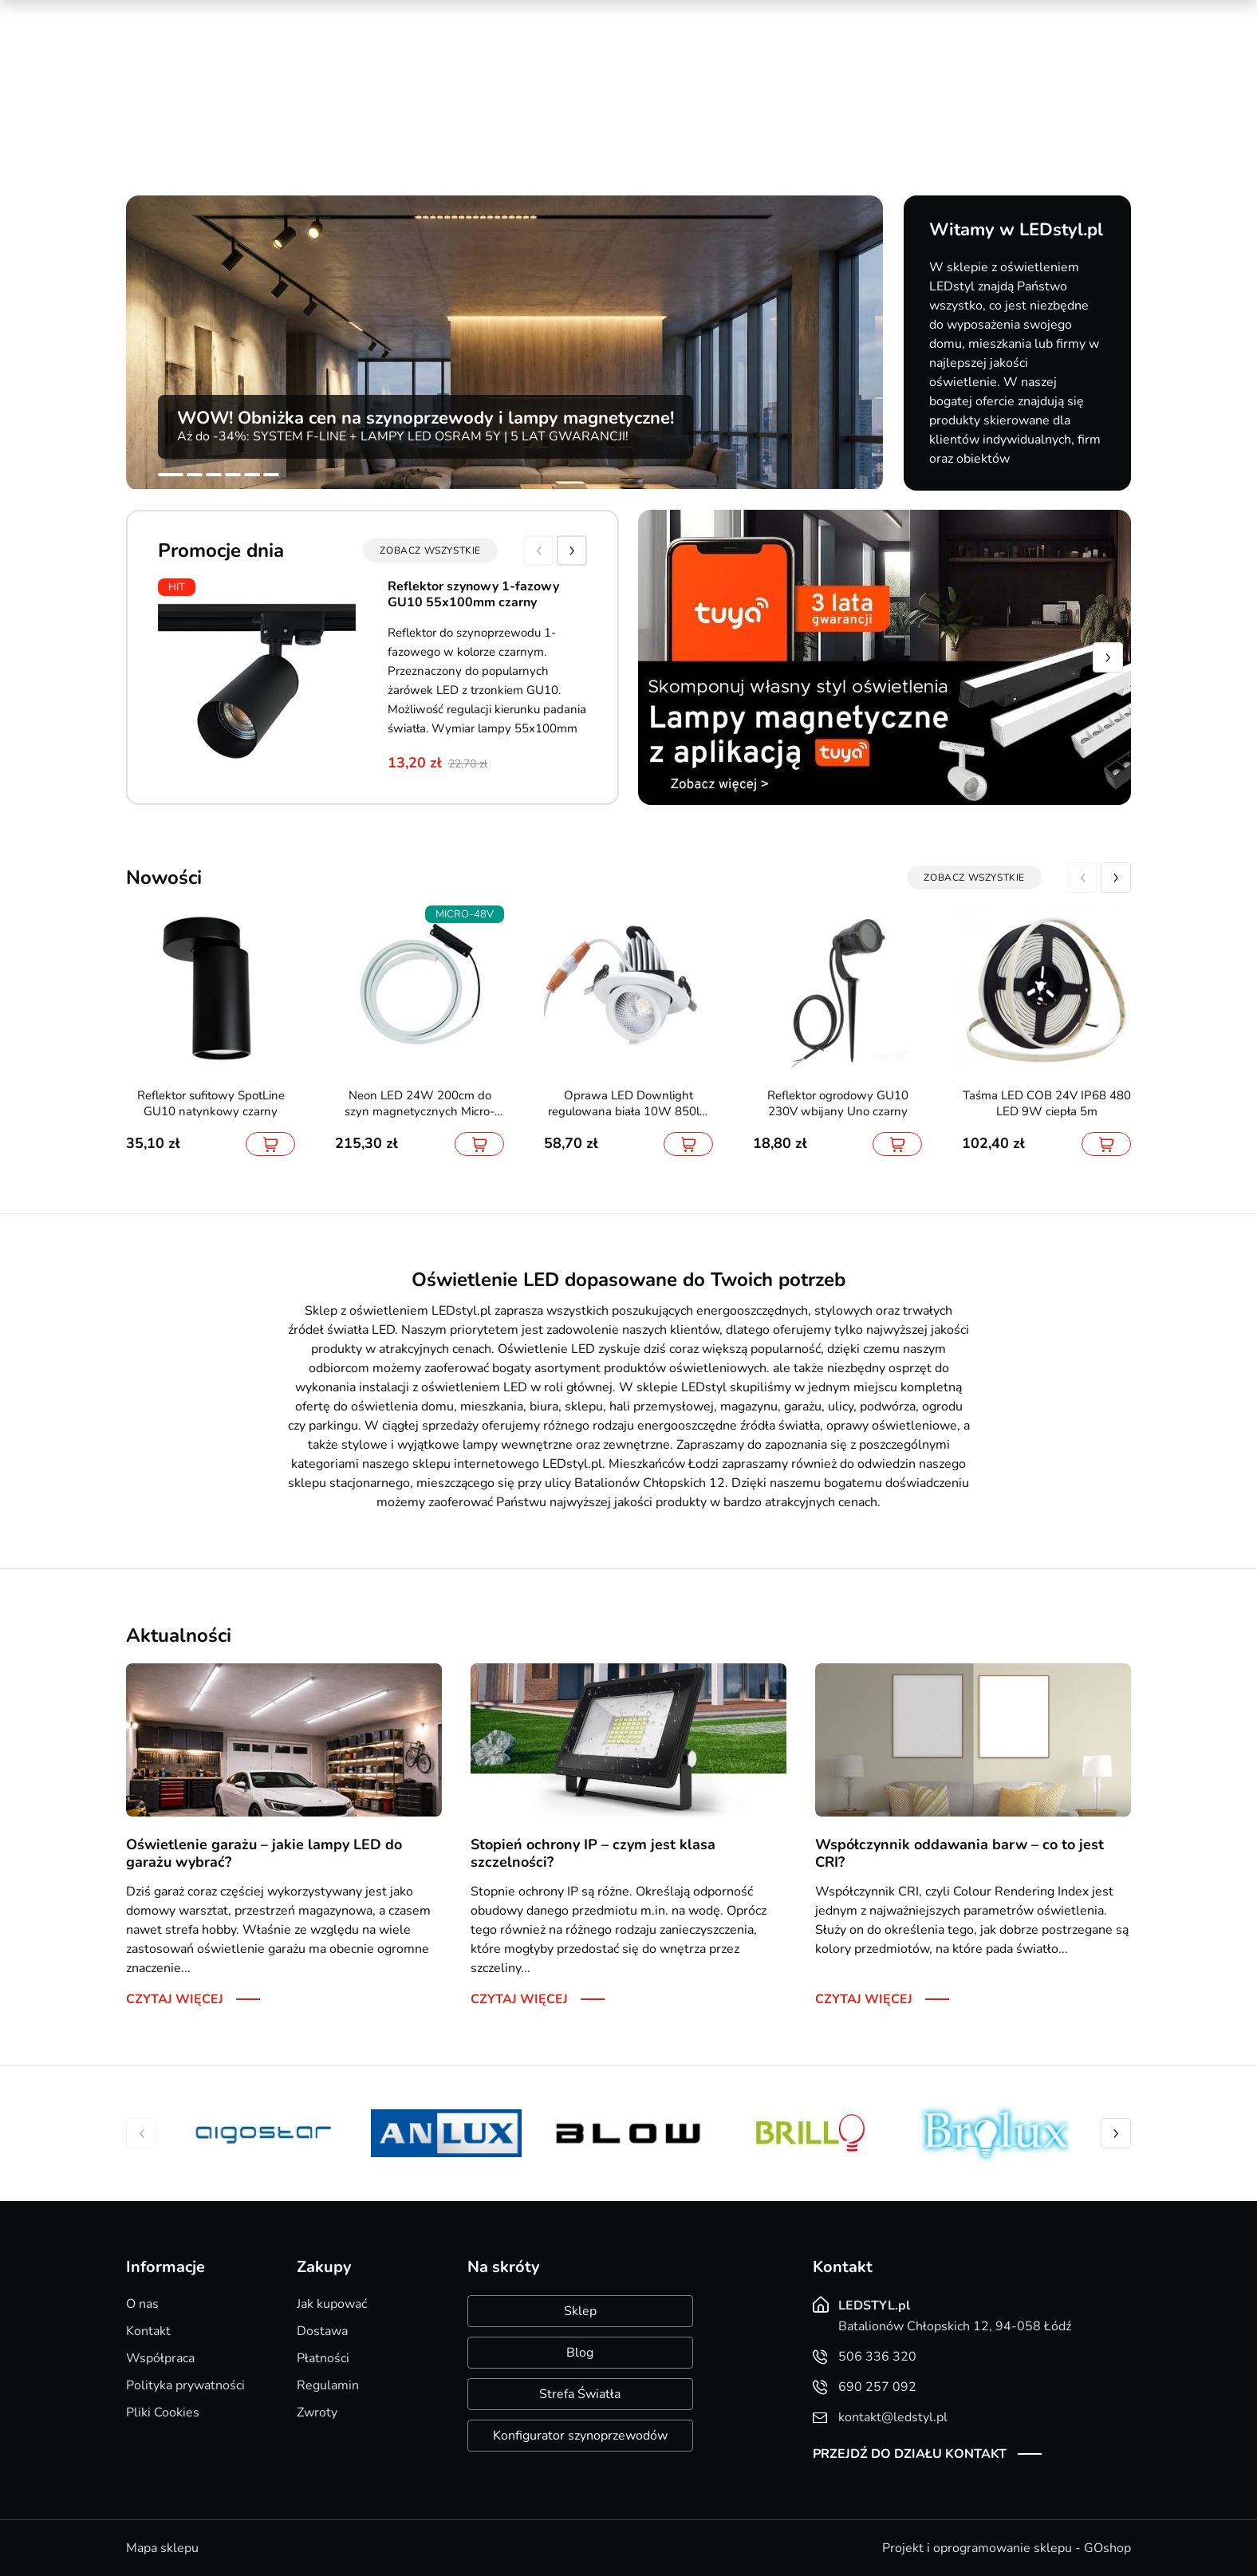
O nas (142, 2304)
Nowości (939, 16)
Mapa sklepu (162, 2548)
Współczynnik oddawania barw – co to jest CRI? (959, 1853)
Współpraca (160, 2358)
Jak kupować (332, 2304)
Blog (579, 2352)
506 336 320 (437, 57)
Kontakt (148, 2331)
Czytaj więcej (174, 1999)
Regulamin (328, 2385)
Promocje (868, 16)
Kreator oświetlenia (765, 16)
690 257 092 (437, 73)
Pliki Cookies (162, 2412)
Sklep (580, 2311)
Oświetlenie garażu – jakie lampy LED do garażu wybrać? (264, 1853)
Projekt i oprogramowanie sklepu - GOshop (1006, 2548)
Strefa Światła (580, 2394)
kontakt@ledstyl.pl (452, 89)
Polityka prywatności (185, 2385)
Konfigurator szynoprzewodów (580, 2435)
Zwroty (317, 2412)
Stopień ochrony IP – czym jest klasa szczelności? (593, 1853)
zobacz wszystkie (430, 550)
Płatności (323, 2358)
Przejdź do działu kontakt (910, 2454)
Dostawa (322, 2331)
